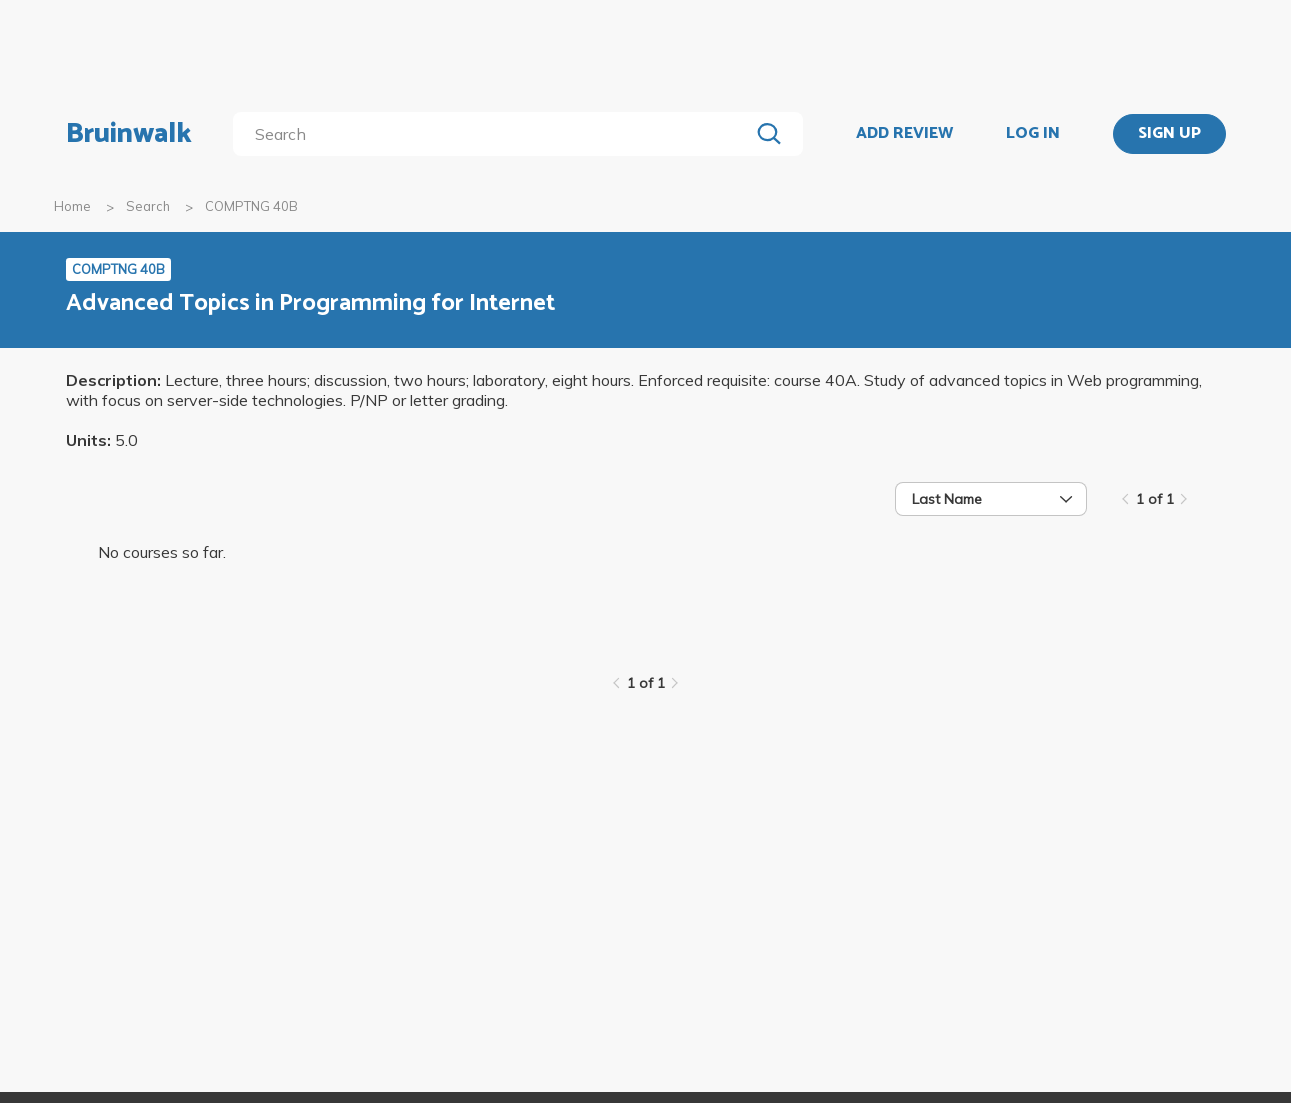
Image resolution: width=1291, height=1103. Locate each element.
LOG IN (1033, 134)
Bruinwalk (129, 134)
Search (148, 206)
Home (72, 206)
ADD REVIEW (904, 134)
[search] (494, 134)
